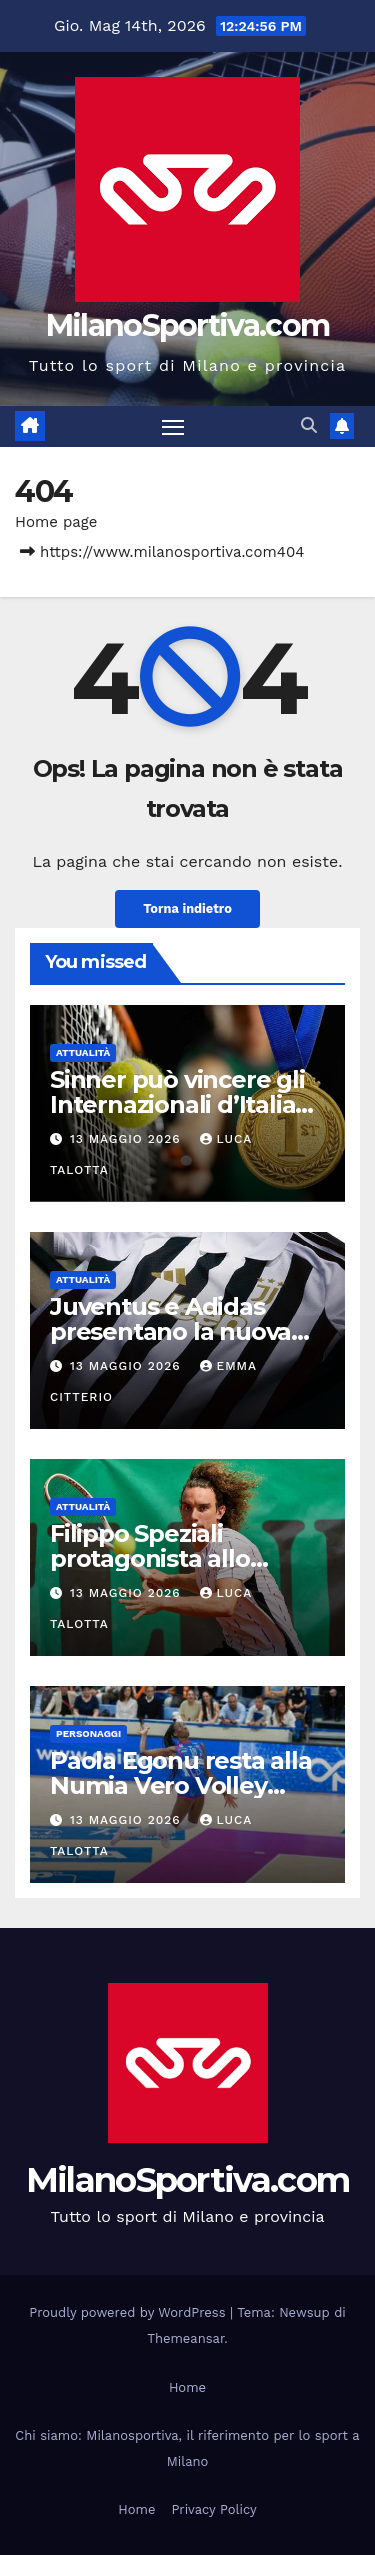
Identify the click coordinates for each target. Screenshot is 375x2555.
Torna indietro (187, 908)
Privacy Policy (213, 2509)
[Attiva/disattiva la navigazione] (173, 427)
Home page (56, 522)
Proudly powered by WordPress (129, 2312)
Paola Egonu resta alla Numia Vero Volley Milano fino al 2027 (181, 1785)
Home (187, 2387)
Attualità (83, 1052)
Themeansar (185, 2338)
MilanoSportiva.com (187, 325)
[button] (309, 425)
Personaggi (88, 1733)
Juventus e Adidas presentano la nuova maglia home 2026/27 (176, 1331)
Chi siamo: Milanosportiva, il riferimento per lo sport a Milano (187, 2448)
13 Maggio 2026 (128, 1139)
